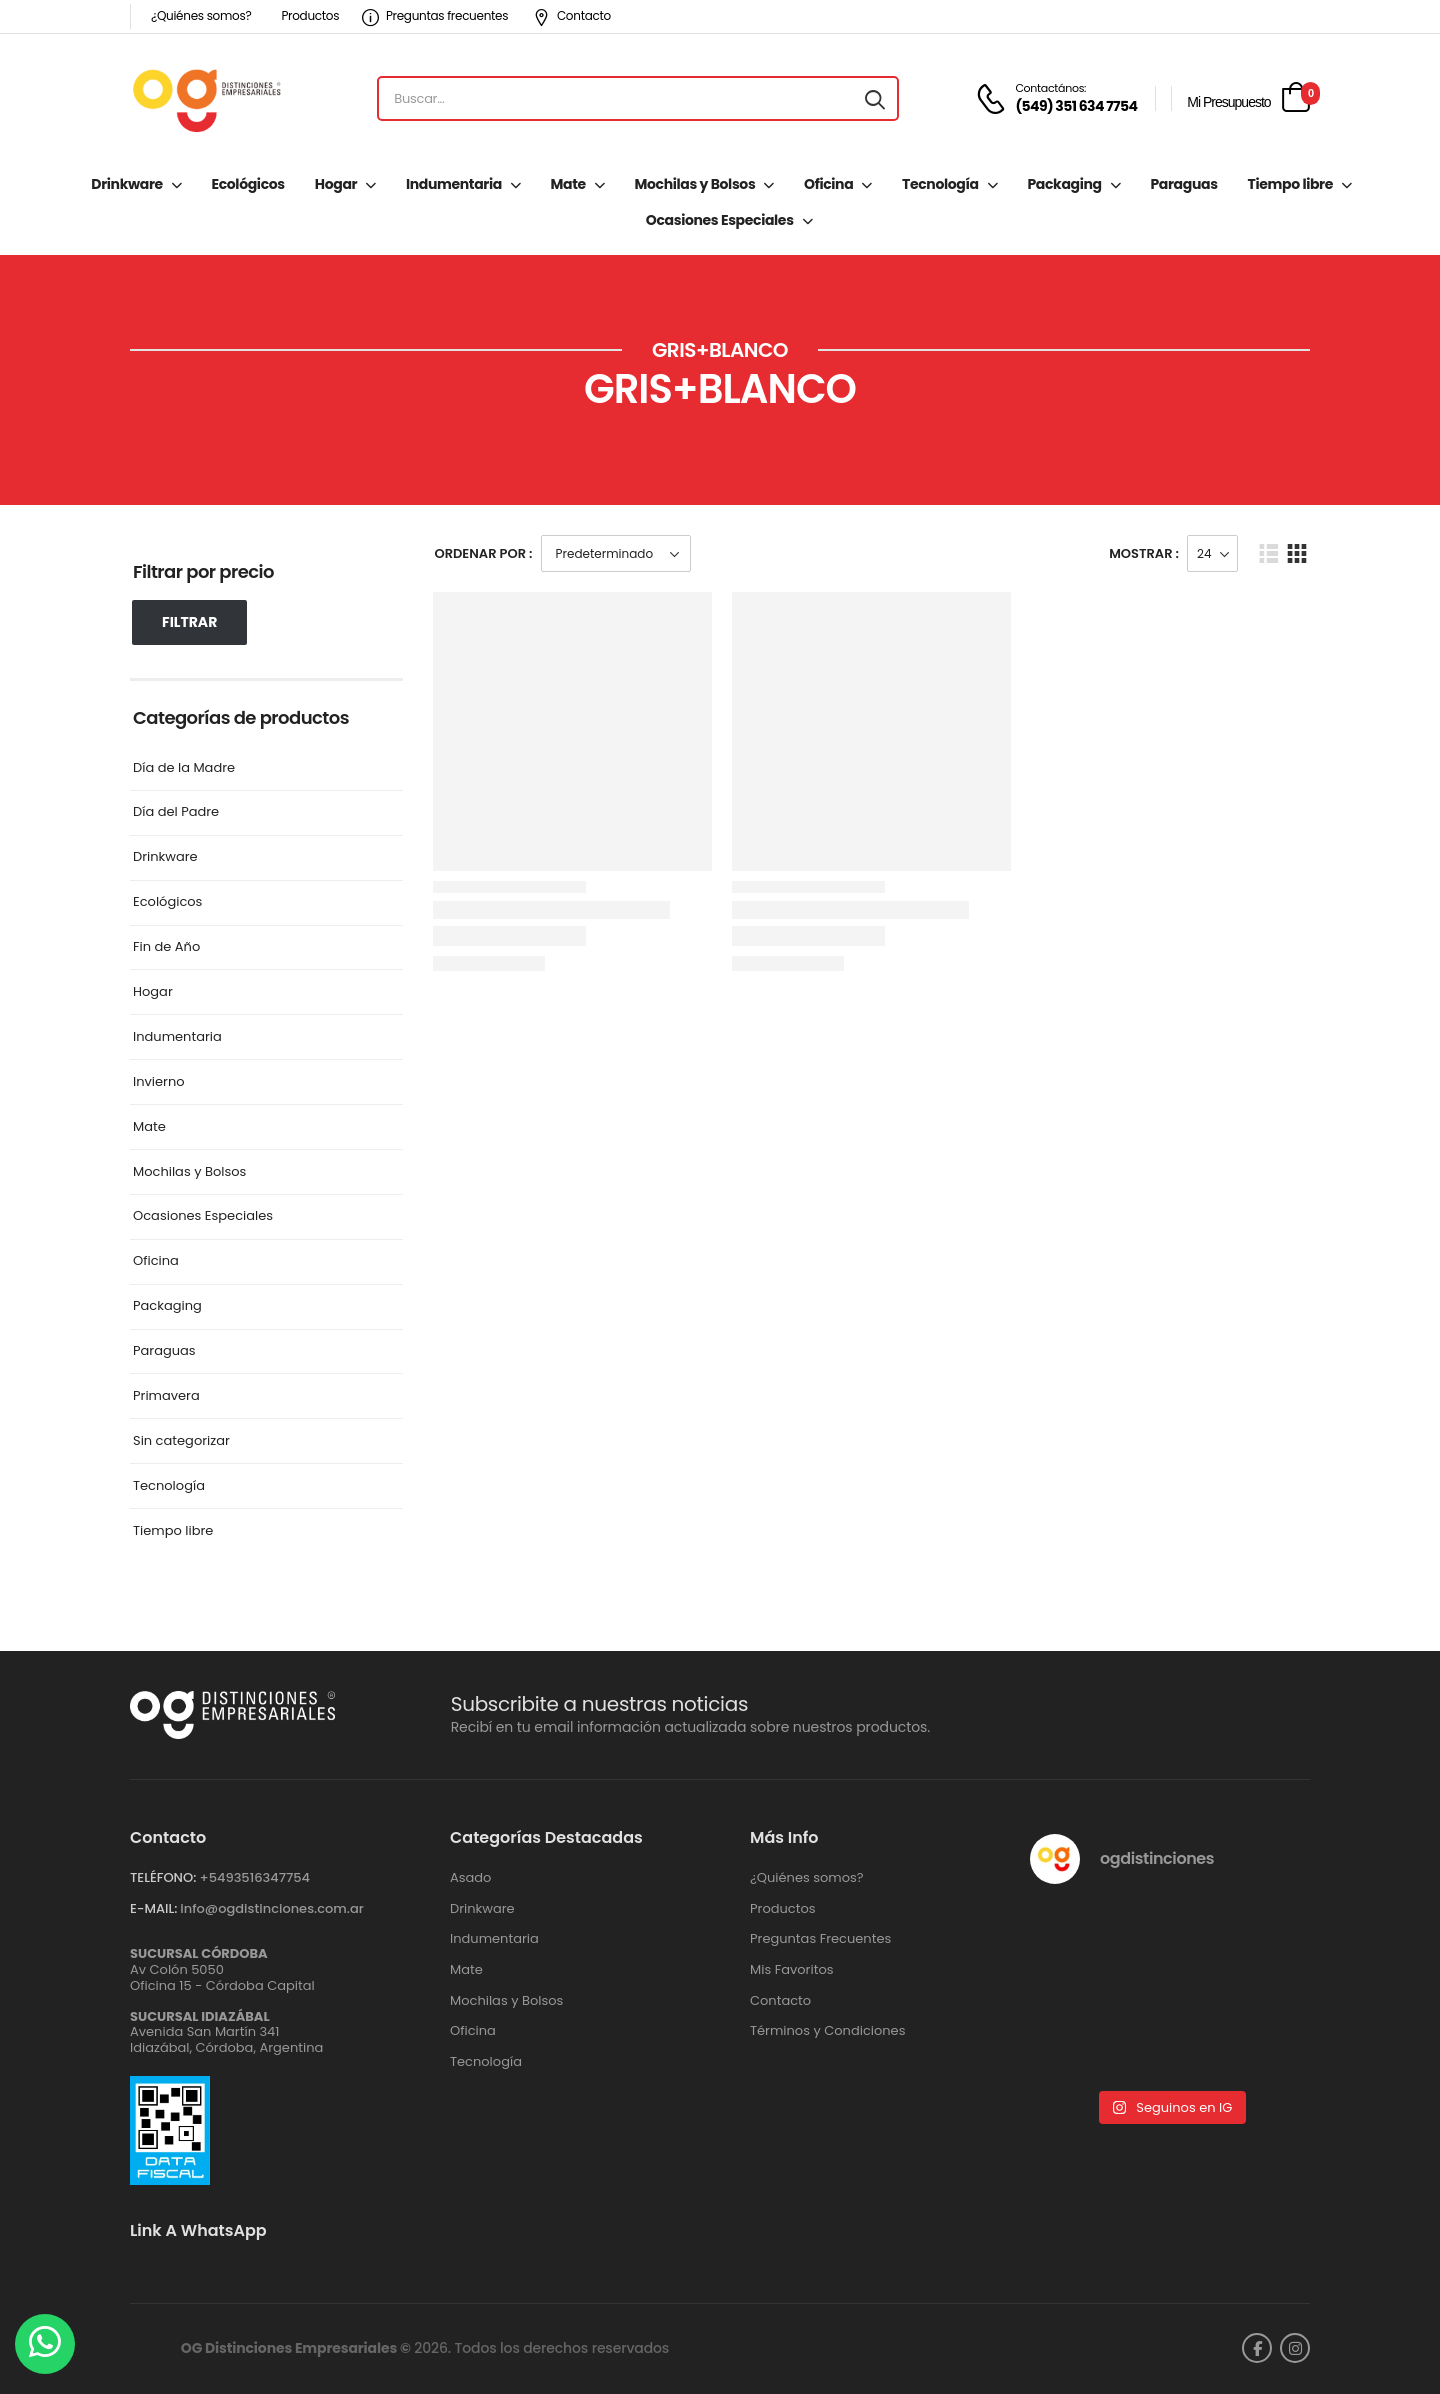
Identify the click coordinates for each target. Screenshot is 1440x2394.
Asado (470, 1878)
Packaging (1064, 184)
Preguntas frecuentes (435, 15)
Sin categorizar (181, 1441)
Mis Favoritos (792, 1970)
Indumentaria (454, 184)
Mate (568, 184)
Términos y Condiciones (827, 2031)
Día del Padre (176, 812)
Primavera (166, 1396)
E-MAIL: (153, 1908)
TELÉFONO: (163, 1877)
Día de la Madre (184, 768)
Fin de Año (166, 947)
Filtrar (189, 622)
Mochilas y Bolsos (694, 184)
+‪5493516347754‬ (254, 1877)
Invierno (159, 1082)
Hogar (336, 184)
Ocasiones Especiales (720, 220)
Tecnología (940, 184)
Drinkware (126, 184)
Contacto (572, 15)
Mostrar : (1144, 553)
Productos (310, 15)
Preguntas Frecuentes (820, 1939)
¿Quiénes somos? (201, 15)
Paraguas (1183, 184)
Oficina (828, 184)
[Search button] (875, 99)
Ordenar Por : (484, 553)
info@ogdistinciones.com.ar (271, 1908)
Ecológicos (247, 184)
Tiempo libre (1290, 184)
